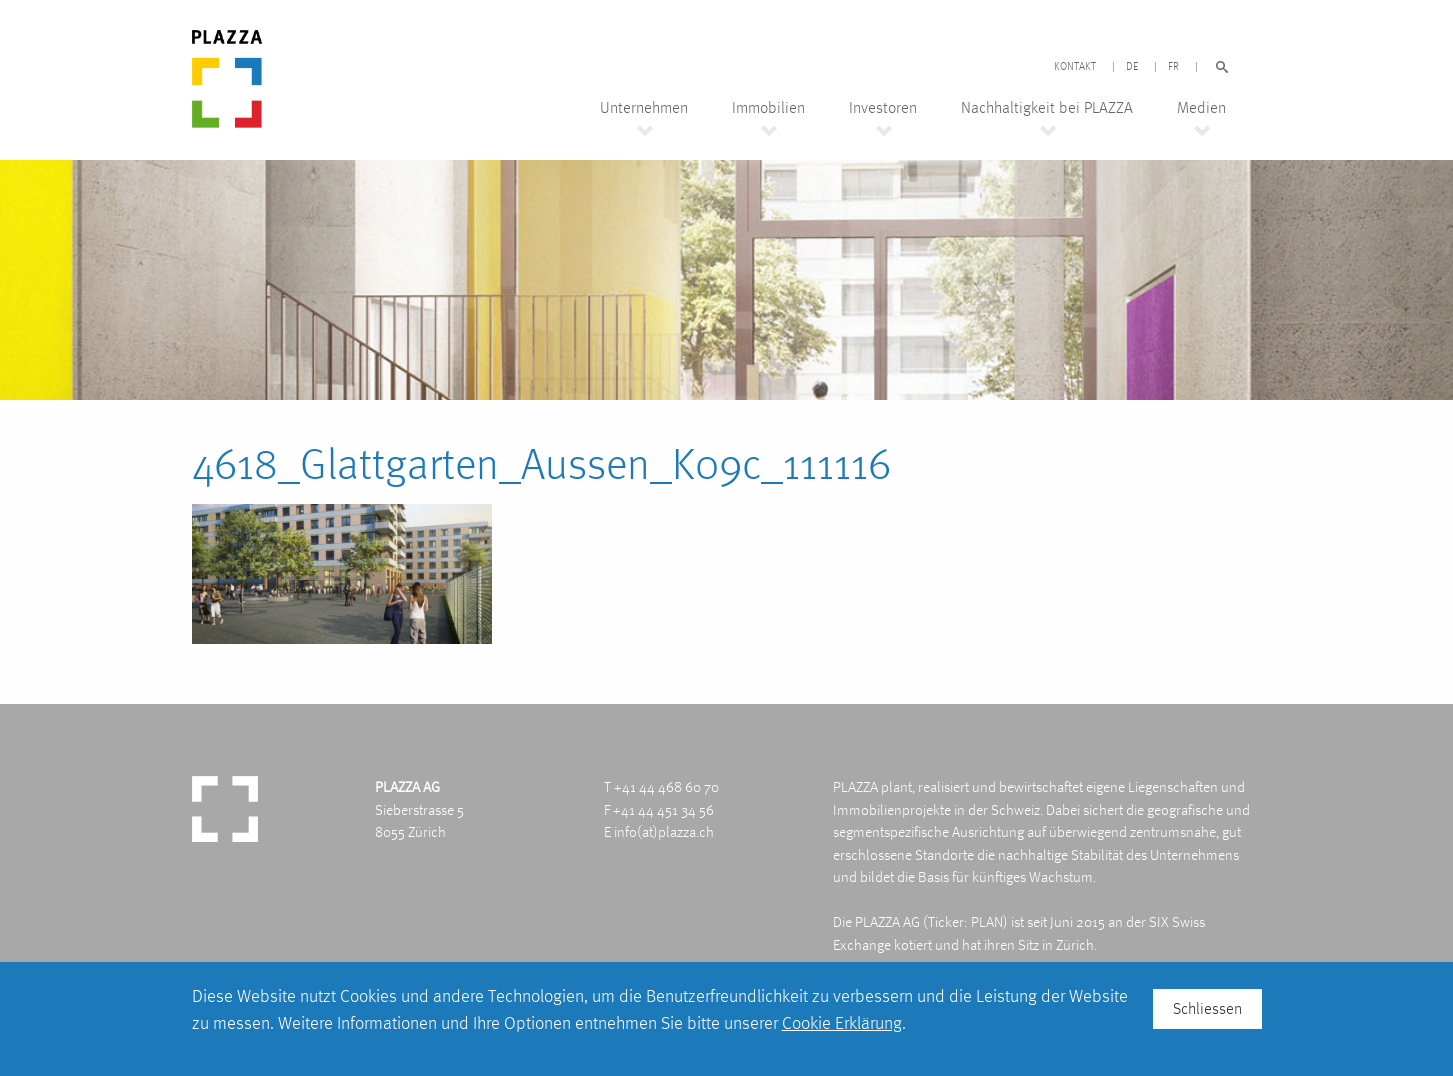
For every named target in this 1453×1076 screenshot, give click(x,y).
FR (1173, 67)
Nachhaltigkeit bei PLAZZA (1047, 108)
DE (1132, 67)
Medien (1201, 108)
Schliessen (1207, 1008)
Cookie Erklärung (842, 1022)
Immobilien (768, 108)
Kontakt (1075, 67)
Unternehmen (644, 108)
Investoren (883, 108)
